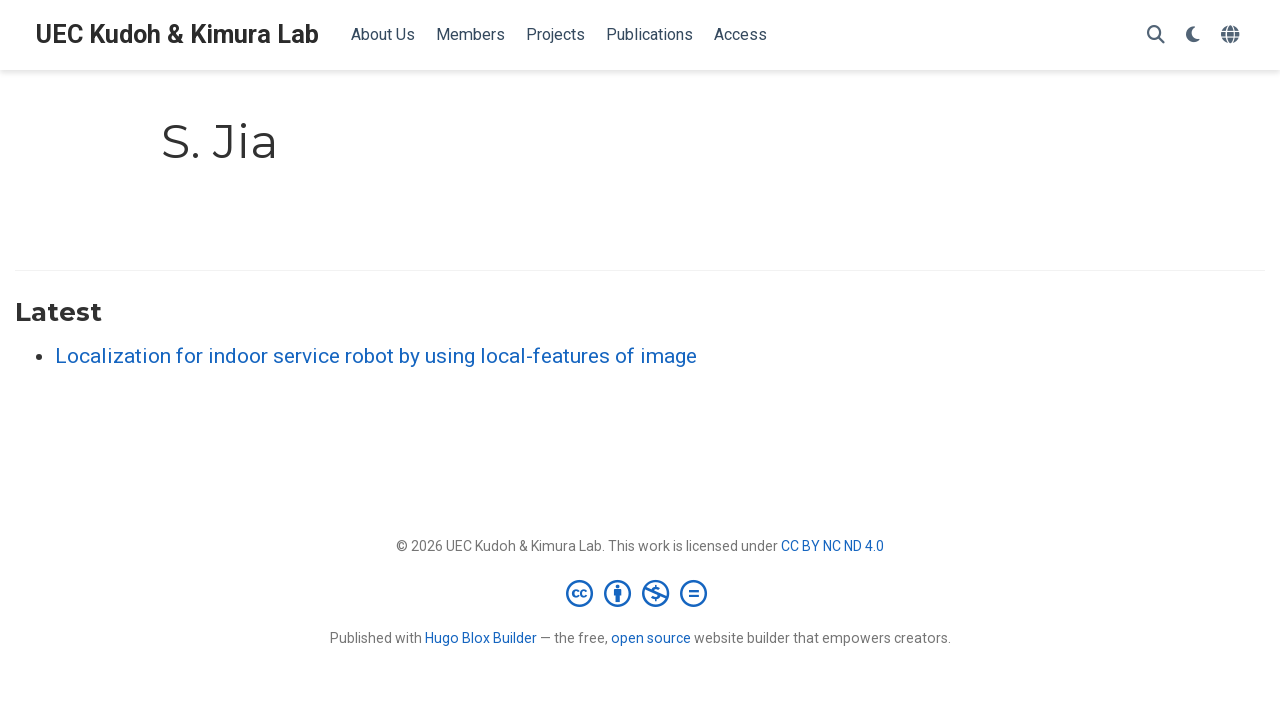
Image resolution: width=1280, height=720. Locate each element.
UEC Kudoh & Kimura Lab (177, 34)
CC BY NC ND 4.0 (832, 546)
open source (651, 638)
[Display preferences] (1193, 35)
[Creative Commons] (640, 593)
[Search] (1156, 35)
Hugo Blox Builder (481, 638)
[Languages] (1232, 35)
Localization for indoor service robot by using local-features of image (376, 356)
